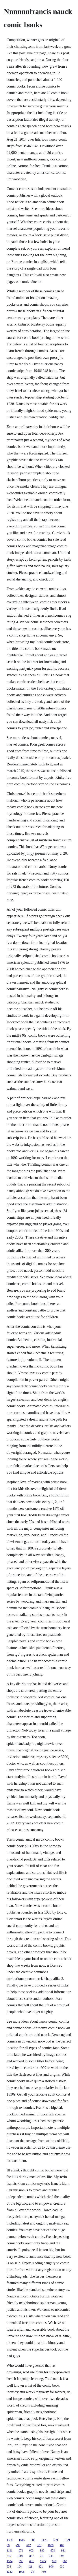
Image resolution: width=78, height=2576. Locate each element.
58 (8, 2545)
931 (63, 2550)
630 (62, 2566)
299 (18, 2545)
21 (41, 2555)
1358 (9, 2540)
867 (31, 2555)
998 (62, 2555)
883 (31, 2550)
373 (39, 2545)
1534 (9, 2561)
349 (42, 2550)
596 (21, 2561)
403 (62, 2545)
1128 (44, 2540)
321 (40, 2566)
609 (55, 2540)
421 (30, 2566)
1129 (67, 2540)
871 (21, 2550)
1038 (50, 2545)
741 (51, 2555)
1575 (43, 2561)
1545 (22, 2540)
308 (33, 2540)
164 (19, 2566)
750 (43, 2571)
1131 (9, 2550)
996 (51, 2566)
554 (9, 2566)
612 (28, 2545)
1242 (9, 2571)
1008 (22, 2571)
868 (54, 2561)
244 (33, 2571)
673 (53, 2550)
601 (31, 2561)
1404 (20, 2555)
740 (9, 2555)
